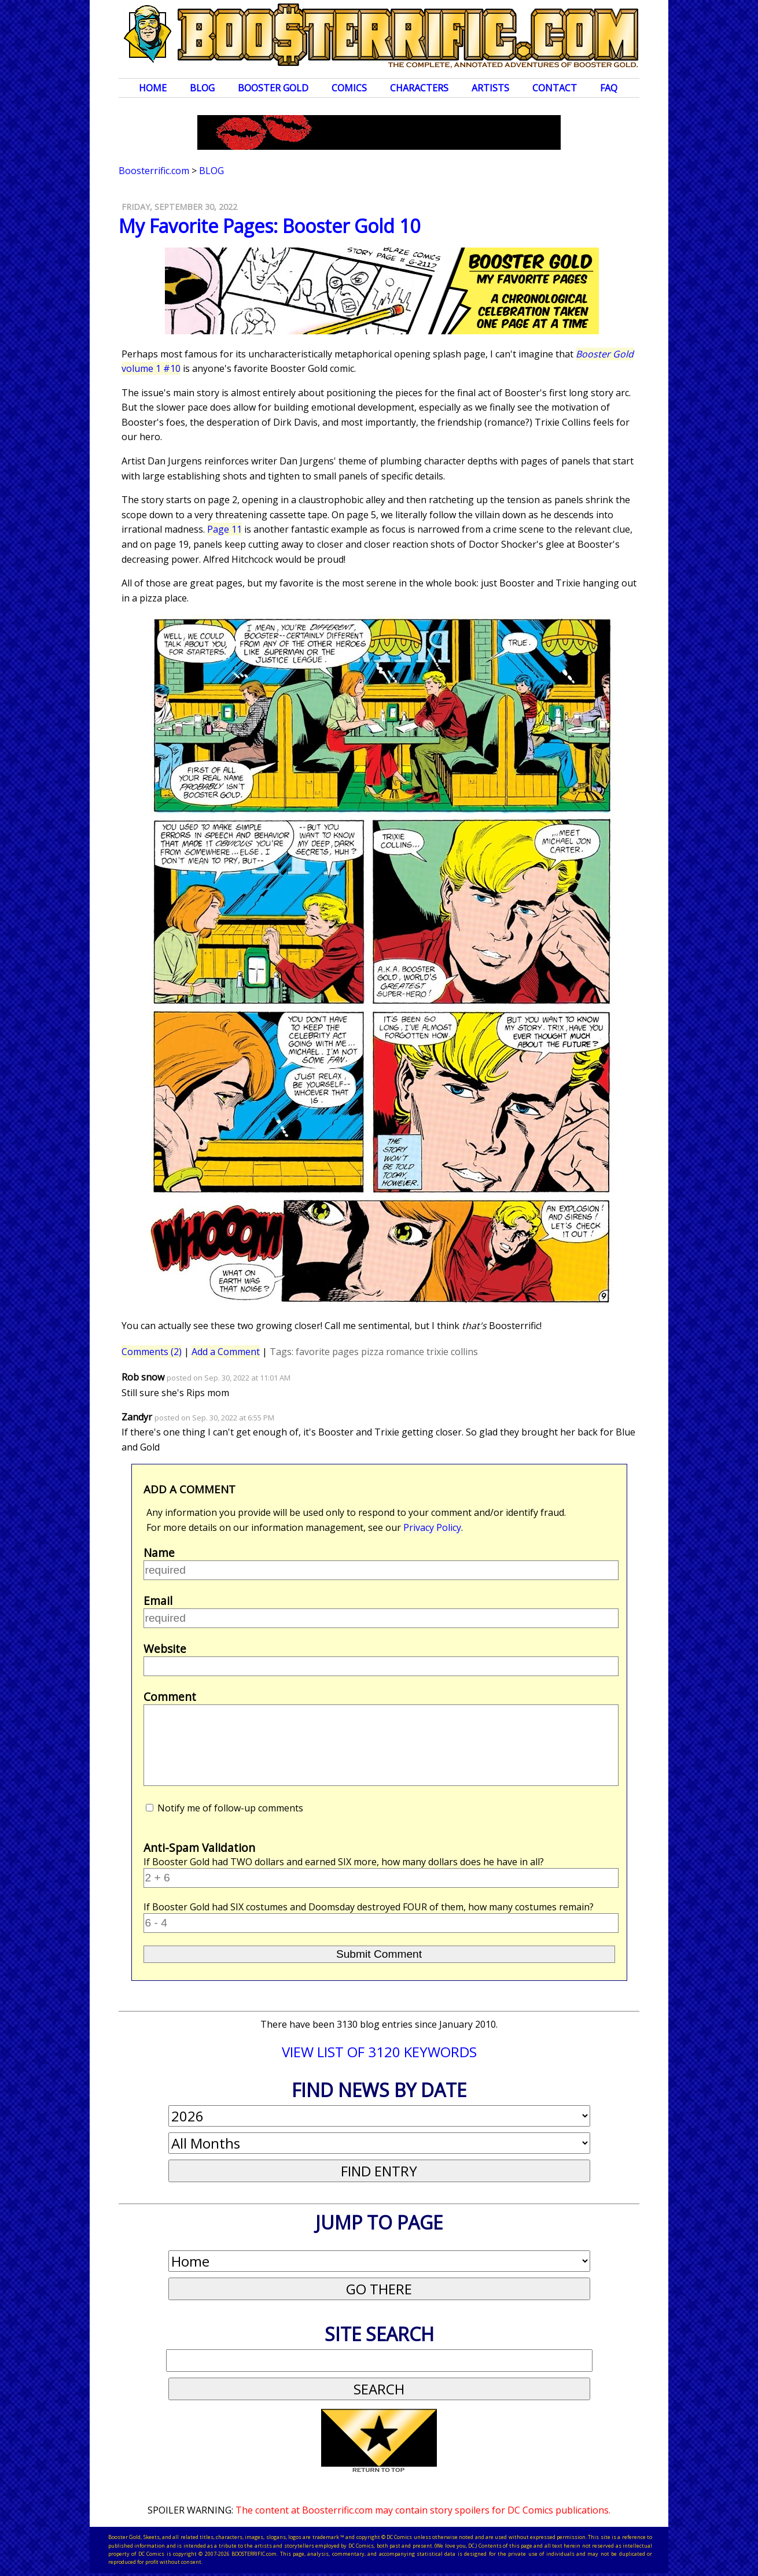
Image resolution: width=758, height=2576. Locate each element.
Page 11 (224, 529)
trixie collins (452, 1351)
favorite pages (327, 1351)
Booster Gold (273, 88)
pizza (372, 1351)
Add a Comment (226, 1351)
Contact (554, 88)
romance (405, 1351)
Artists (490, 88)
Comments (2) (152, 1351)
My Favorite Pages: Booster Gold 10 (269, 225)
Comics (349, 88)
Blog (202, 88)
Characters (419, 88)
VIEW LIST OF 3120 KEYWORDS (379, 2051)
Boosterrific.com (154, 170)
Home (153, 88)
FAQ (608, 88)
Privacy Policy (432, 1527)
